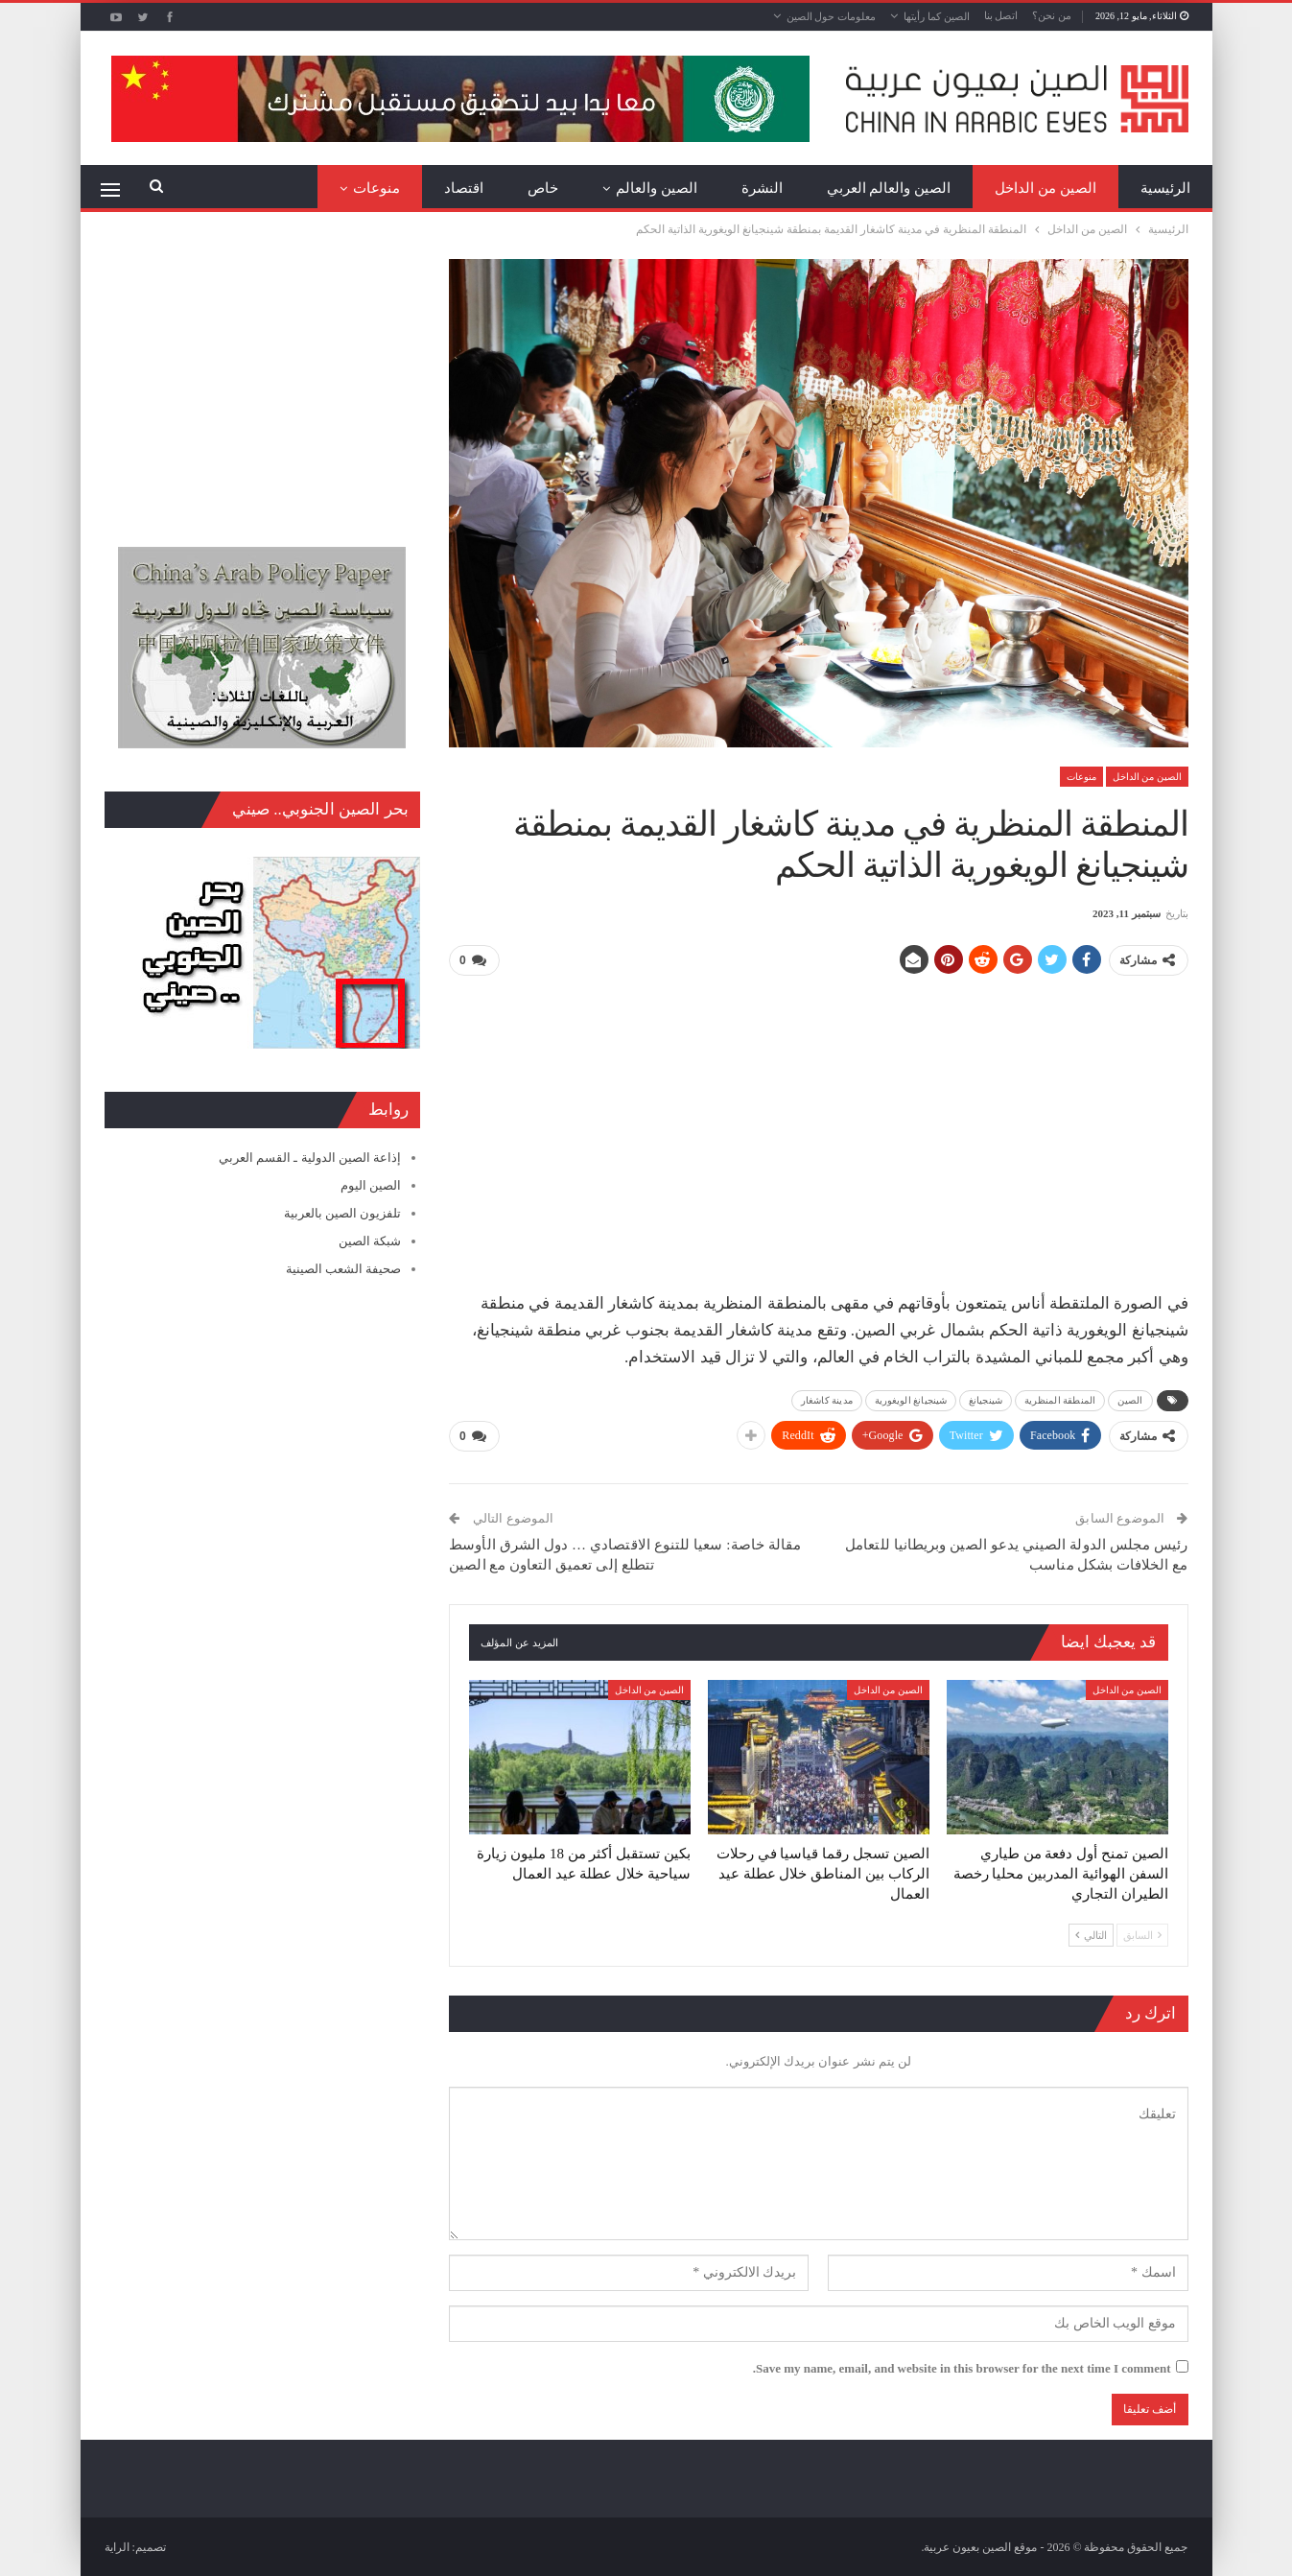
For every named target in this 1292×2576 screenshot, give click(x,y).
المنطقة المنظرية (1059, 1400)
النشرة (762, 188)
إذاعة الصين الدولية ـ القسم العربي (310, 1157)
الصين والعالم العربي (889, 188)
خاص (543, 188)
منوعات (376, 188)
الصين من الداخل (1045, 188)
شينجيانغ (985, 1400)
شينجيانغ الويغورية (911, 1400)
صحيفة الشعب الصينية (344, 1269)
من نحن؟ (1051, 15)
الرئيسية (1165, 188)
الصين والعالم (656, 188)
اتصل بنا (1001, 15)
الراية (117, 2546)
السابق (1142, 1934)
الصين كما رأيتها (937, 16)
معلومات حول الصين (832, 16)
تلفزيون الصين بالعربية (343, 1213)
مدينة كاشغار (827, 1400)
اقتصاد (463, 188)
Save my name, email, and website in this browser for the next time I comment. (962, 2367)
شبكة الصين (370, 1241)
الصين (1130, 1400)
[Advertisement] (818, 1126)
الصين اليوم (371, 1185)
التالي (1091, 1934)
